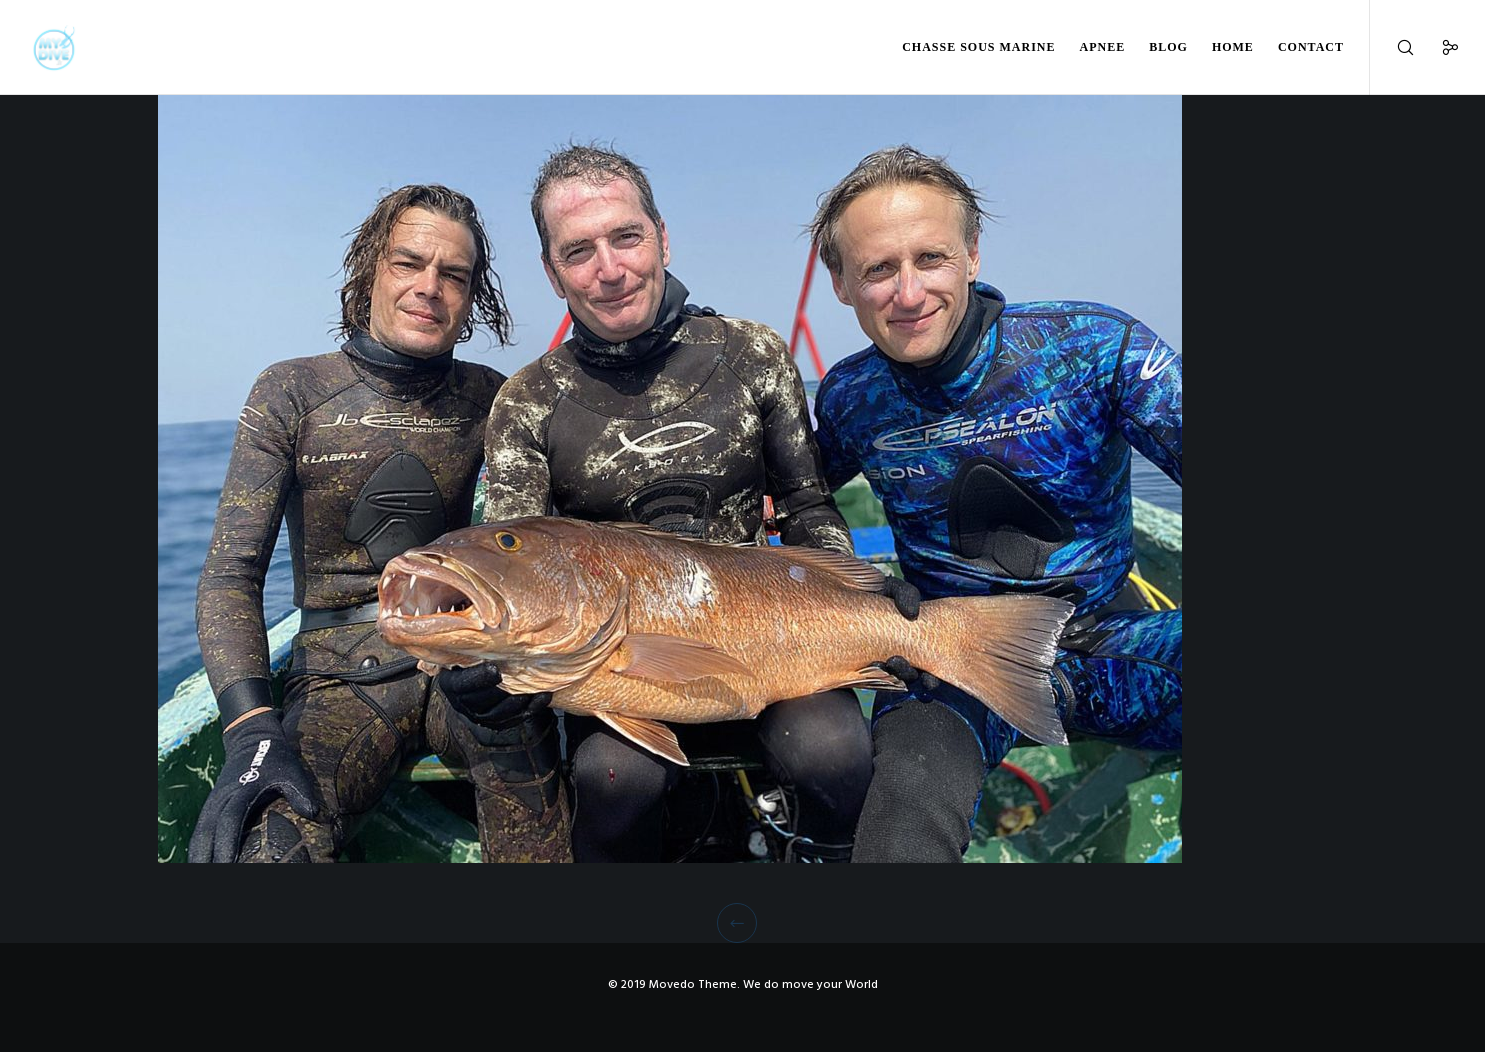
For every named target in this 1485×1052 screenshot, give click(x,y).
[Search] (1392, 47)
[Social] (1437, 47)
